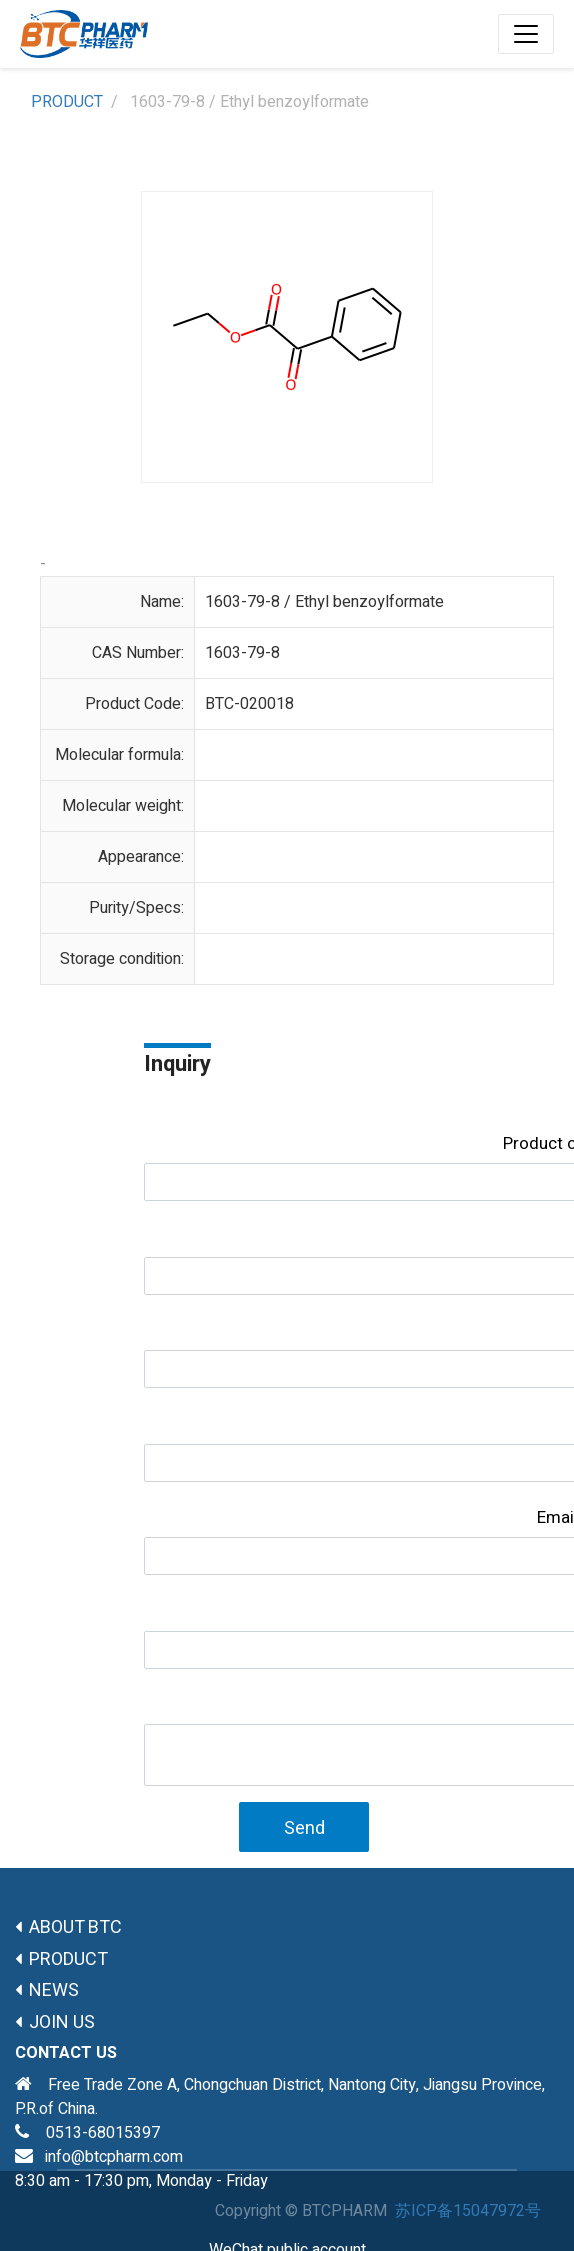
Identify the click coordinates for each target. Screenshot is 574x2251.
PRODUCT (67, 102)
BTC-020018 (249, 704)
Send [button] (304, 1828)
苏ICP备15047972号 (468, 2211)
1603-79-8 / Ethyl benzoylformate (324, 602)
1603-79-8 (242, 653)
